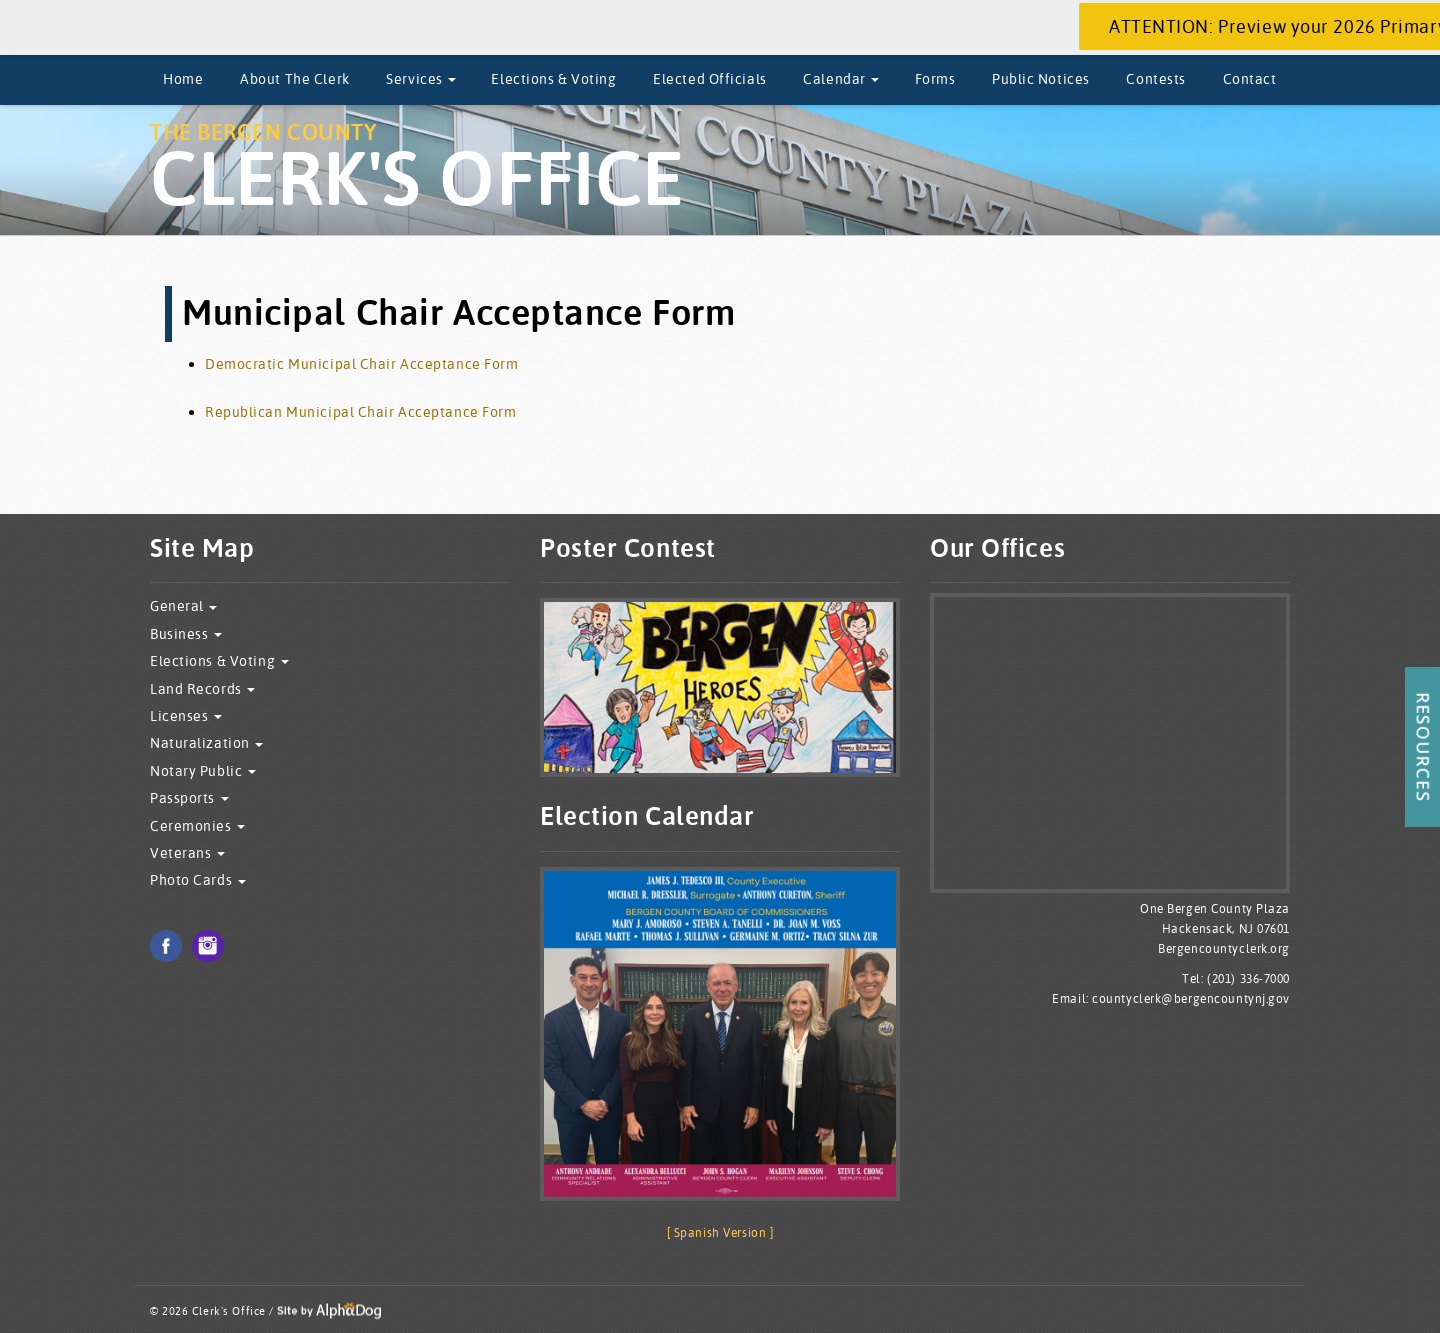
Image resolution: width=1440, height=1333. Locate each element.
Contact (1250, 79)
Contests (1155, 79)
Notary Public (203, 771)
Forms (935, 79)
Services (421, 79)
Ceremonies (197, 826)
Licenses (186, 716)
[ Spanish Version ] (720, 1232)
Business (186, 634)
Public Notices (1041, 79)
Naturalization (206, 743)
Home (183, 79)
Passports (189, 798)
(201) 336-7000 (1248, 978)
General (183, 606)
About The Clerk (294, 79)
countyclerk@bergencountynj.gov (1191, 998)
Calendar (841, 79)
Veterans (187, 853)
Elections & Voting (553, 79)
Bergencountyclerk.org (1224, 948)
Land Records (202, 689)
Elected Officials (710, 79)
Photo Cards (198, 880)
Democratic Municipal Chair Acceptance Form (362, 364)
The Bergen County (417, 171)
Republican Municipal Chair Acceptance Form (361, 412)
